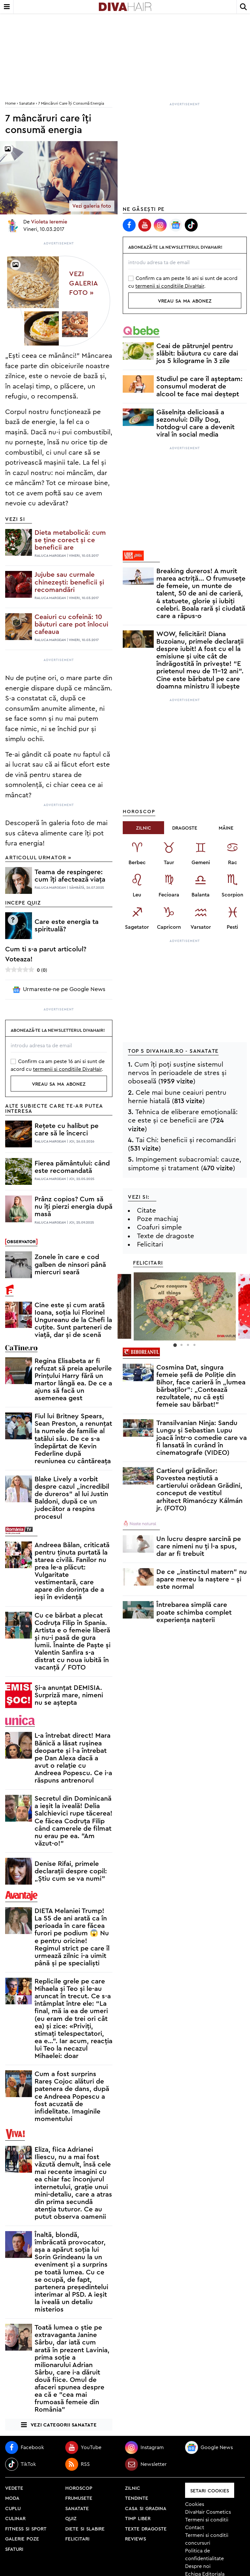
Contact (194, 2527)
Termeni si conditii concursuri (206, 2539)
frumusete (78, 2497)
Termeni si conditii (206, 2519)
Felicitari (150, 1244)
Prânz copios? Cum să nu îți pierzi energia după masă (73, 1206)
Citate (146, 1210)
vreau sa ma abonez (59, 1083)
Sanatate (27, 103)
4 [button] (194, 1345)
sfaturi (14, 2548)
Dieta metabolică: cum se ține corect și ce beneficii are (70, 540)
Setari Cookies (209, 2490)
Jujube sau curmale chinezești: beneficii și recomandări (69, 582)
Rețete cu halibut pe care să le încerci (67, 1129)
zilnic (132, 2487)
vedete (14, 2487)
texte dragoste (146, 2528)
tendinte (136, 2497)
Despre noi (198, 2566)
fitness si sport (26, 2528)
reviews (135, 2538)
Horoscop (139, 811)
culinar (15, 2518)
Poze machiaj (157, 1219)
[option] (185, 1306)
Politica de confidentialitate (204, 2554)
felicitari (77, 2538)
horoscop (78, 2487)
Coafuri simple (159, 1227)
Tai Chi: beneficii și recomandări (186, 1140)
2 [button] (181, 1345)
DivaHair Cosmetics (208, 2512)
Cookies (194, 2504)
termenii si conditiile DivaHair (67, 1069)
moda (12, 2497)
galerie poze (22, 2538)
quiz (71, 2518)
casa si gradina (145, 2508)
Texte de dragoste (165, 1236)
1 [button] (175, 1345)
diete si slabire (85, 2528)
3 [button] (188, 1345)
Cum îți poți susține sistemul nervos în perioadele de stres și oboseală (177, 1073)
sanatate (77, 2508)
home (10, 103)
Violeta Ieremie (49, 221)
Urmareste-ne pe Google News (59, 990)
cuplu (13, 2508)
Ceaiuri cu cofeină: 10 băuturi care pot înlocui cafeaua (71, 624)
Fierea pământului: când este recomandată (72, 1167)
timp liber (138, 2518)
